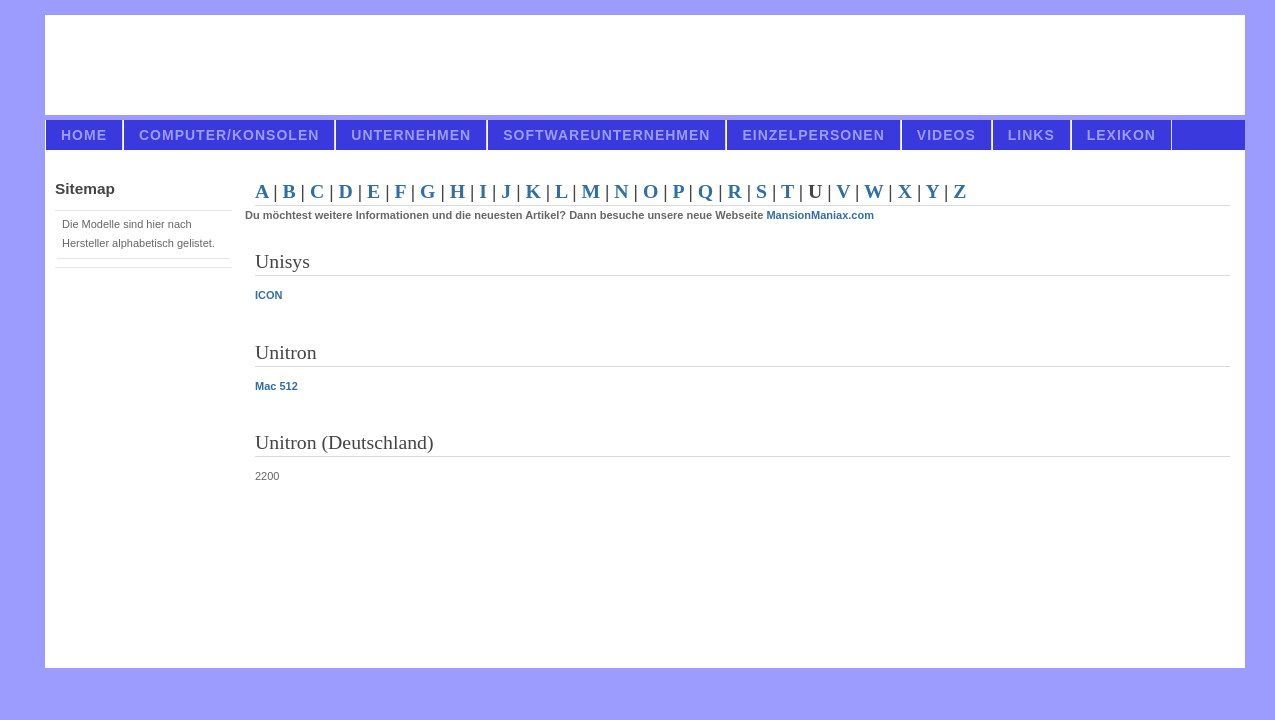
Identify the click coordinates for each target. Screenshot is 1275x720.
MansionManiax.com (820, 215)
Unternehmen (411, 135)
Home (84, 135)
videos (946, 135)
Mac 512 (276, 386)
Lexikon (1121, 135)
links (1031, 135)
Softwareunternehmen (606, 135)
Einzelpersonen (813, 135)
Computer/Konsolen (229, 135)
